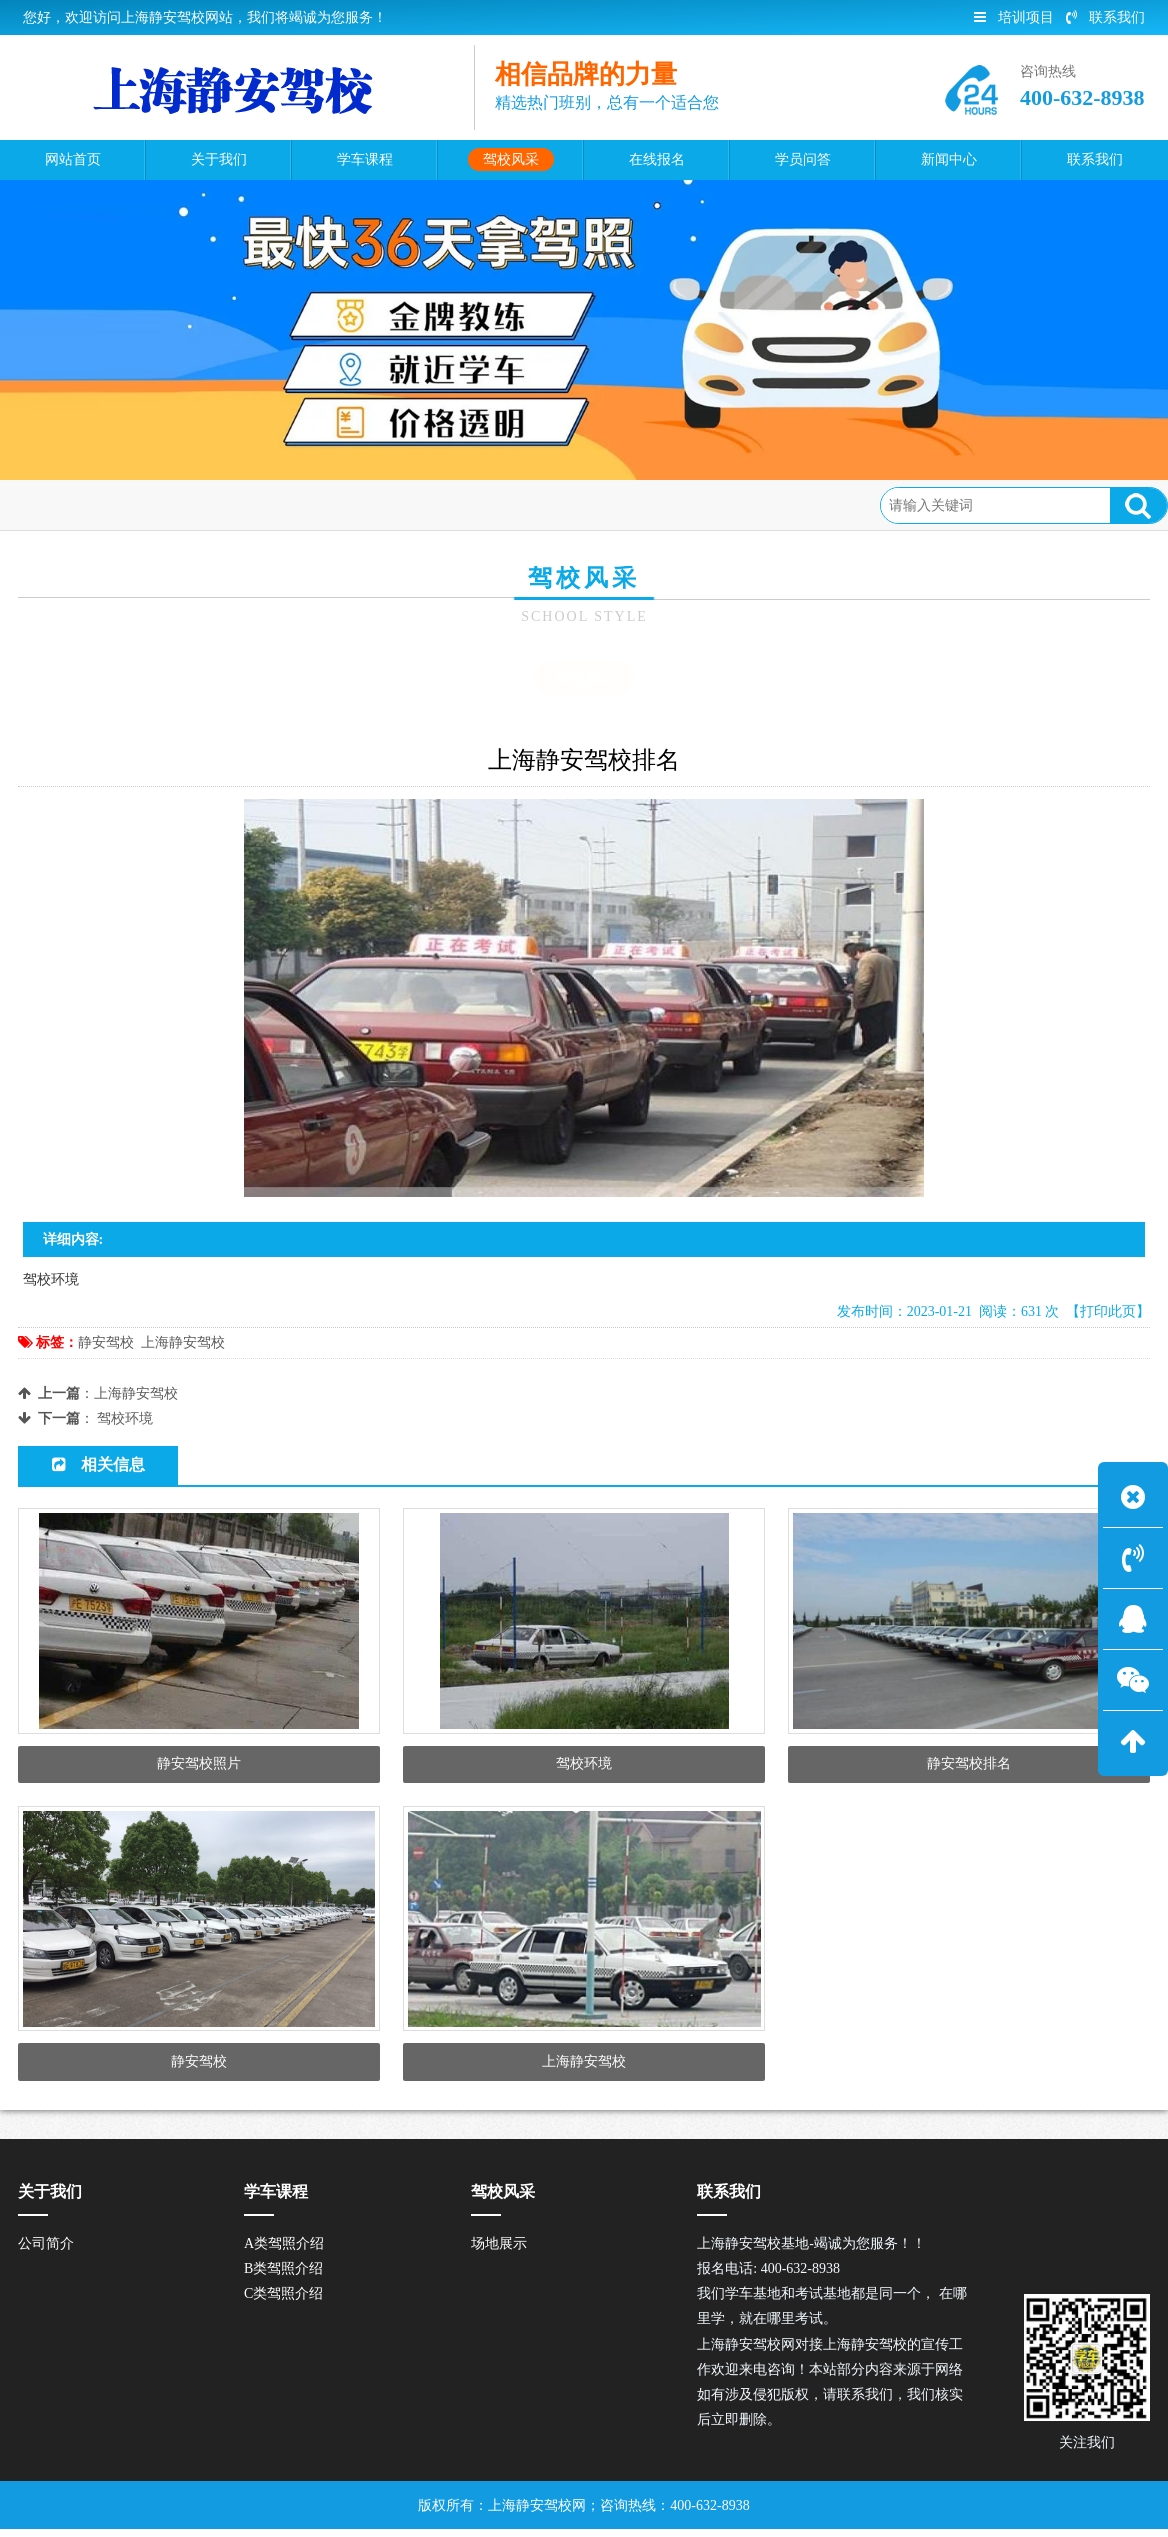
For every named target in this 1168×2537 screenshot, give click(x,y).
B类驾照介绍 (283, 2275)
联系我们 (1105, 17)
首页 (102, 504)
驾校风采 (169, 504)
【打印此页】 (1108, 1311)
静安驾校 (106, 1342)
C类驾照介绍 (283, 2301)
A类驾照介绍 (284, 2250)
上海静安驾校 (183, 1342)
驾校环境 (125, 1418)
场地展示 (250, 504)
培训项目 (1014, 17)
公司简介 (46, 2250)
